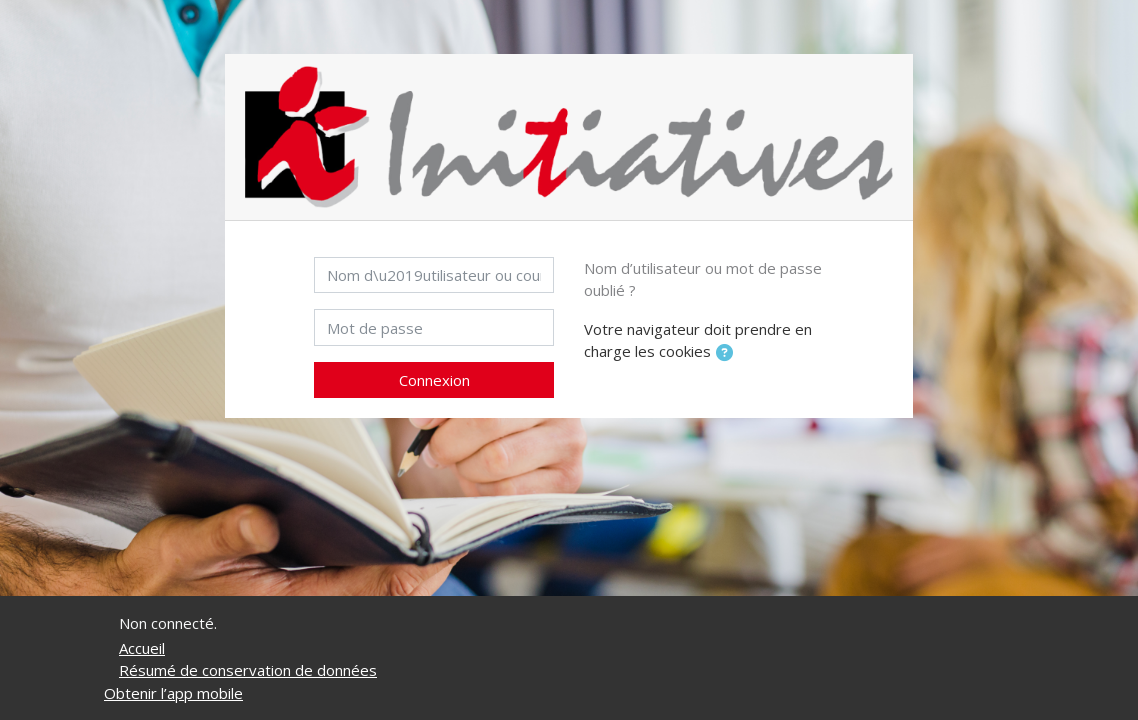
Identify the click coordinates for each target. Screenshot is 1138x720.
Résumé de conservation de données (248, 670)
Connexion (434, 380)
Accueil (142, 648)
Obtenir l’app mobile (173, 693)
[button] (728, 353)
